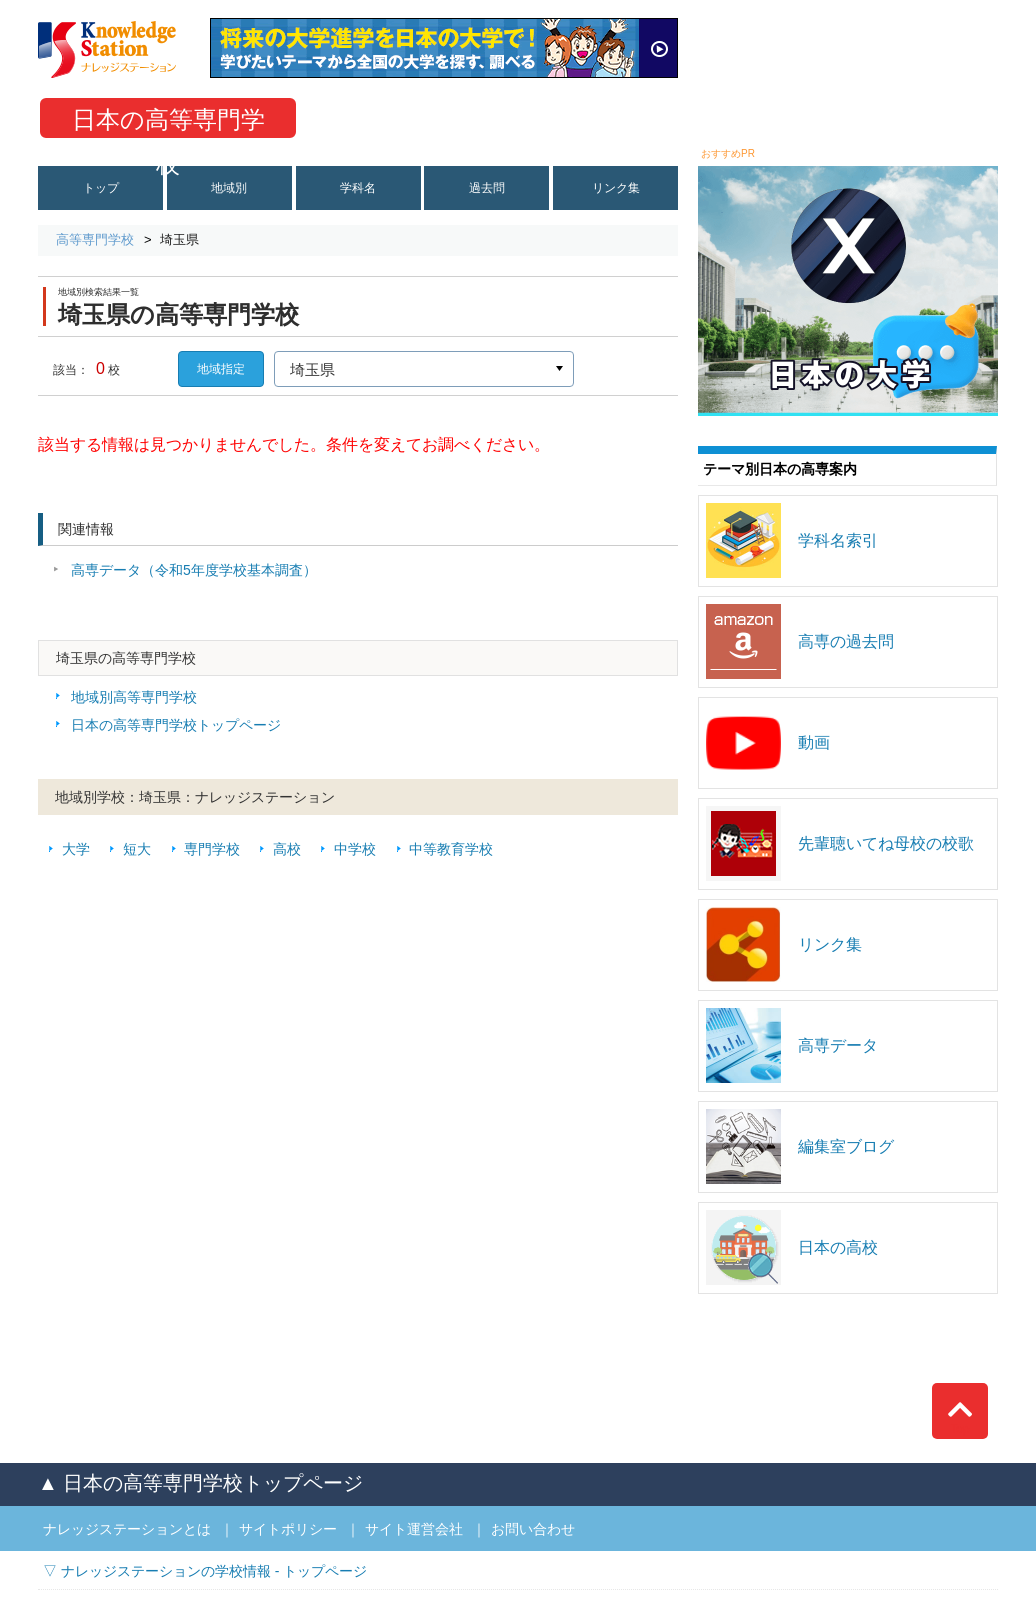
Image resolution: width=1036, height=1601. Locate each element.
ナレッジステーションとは (127, 1529)
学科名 (358, 188)
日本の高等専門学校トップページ (176, 725)
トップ (101, 188)
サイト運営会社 (414, 1529)
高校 (287, 849)
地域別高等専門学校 (134, 697)
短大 (137, 849)
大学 (76, 849)
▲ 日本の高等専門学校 (200, 1483)
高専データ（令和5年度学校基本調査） (194, 570)
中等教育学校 (451, 849)
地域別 (229, 188)
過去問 (487, 188)
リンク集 (616, 188)
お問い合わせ (533, 1529)
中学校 (355, 849)
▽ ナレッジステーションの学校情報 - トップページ (205, 1571)
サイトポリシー (288, 1529)
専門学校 (212, 849)
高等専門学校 (95, 239)
